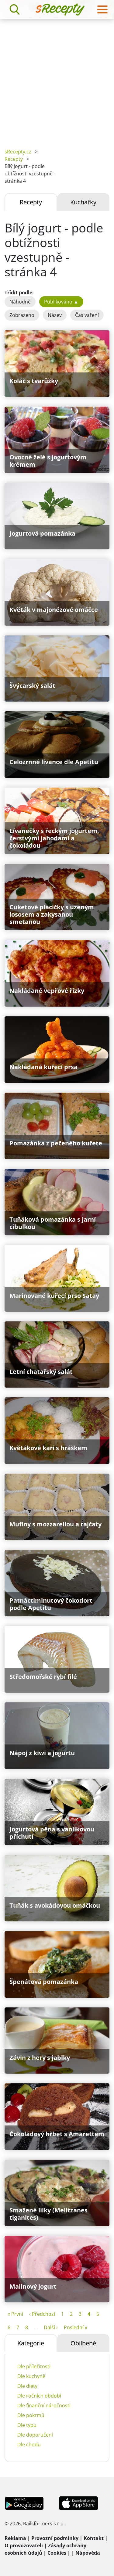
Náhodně (20, 301)
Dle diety (27, 2386)
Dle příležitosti (33, 2366)
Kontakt (94, 2538)
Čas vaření (87, 315)
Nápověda (87, 2552)
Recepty (14, 159)
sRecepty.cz (18, 151)
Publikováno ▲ (61, 301)
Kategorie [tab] (30, 2343)
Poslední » (75, 2327)
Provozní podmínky (54, 2538)
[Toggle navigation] (102, 9)
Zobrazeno (21, 315)
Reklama (15, 2538)
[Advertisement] (57, 79)
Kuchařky (83, 202)
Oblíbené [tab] (83, 2343)
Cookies (56, 2552)
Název (55, 315)
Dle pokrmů (30, 2415)
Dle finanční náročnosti (44, 2405)
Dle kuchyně (31, 2376)
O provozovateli (24, 2545)
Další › (51, 2327)
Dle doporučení (35, 2434)
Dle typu (26, 2425)
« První (15, 2314)
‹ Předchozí (42, 2314)
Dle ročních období (39, 2395)
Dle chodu (29, 2444)
